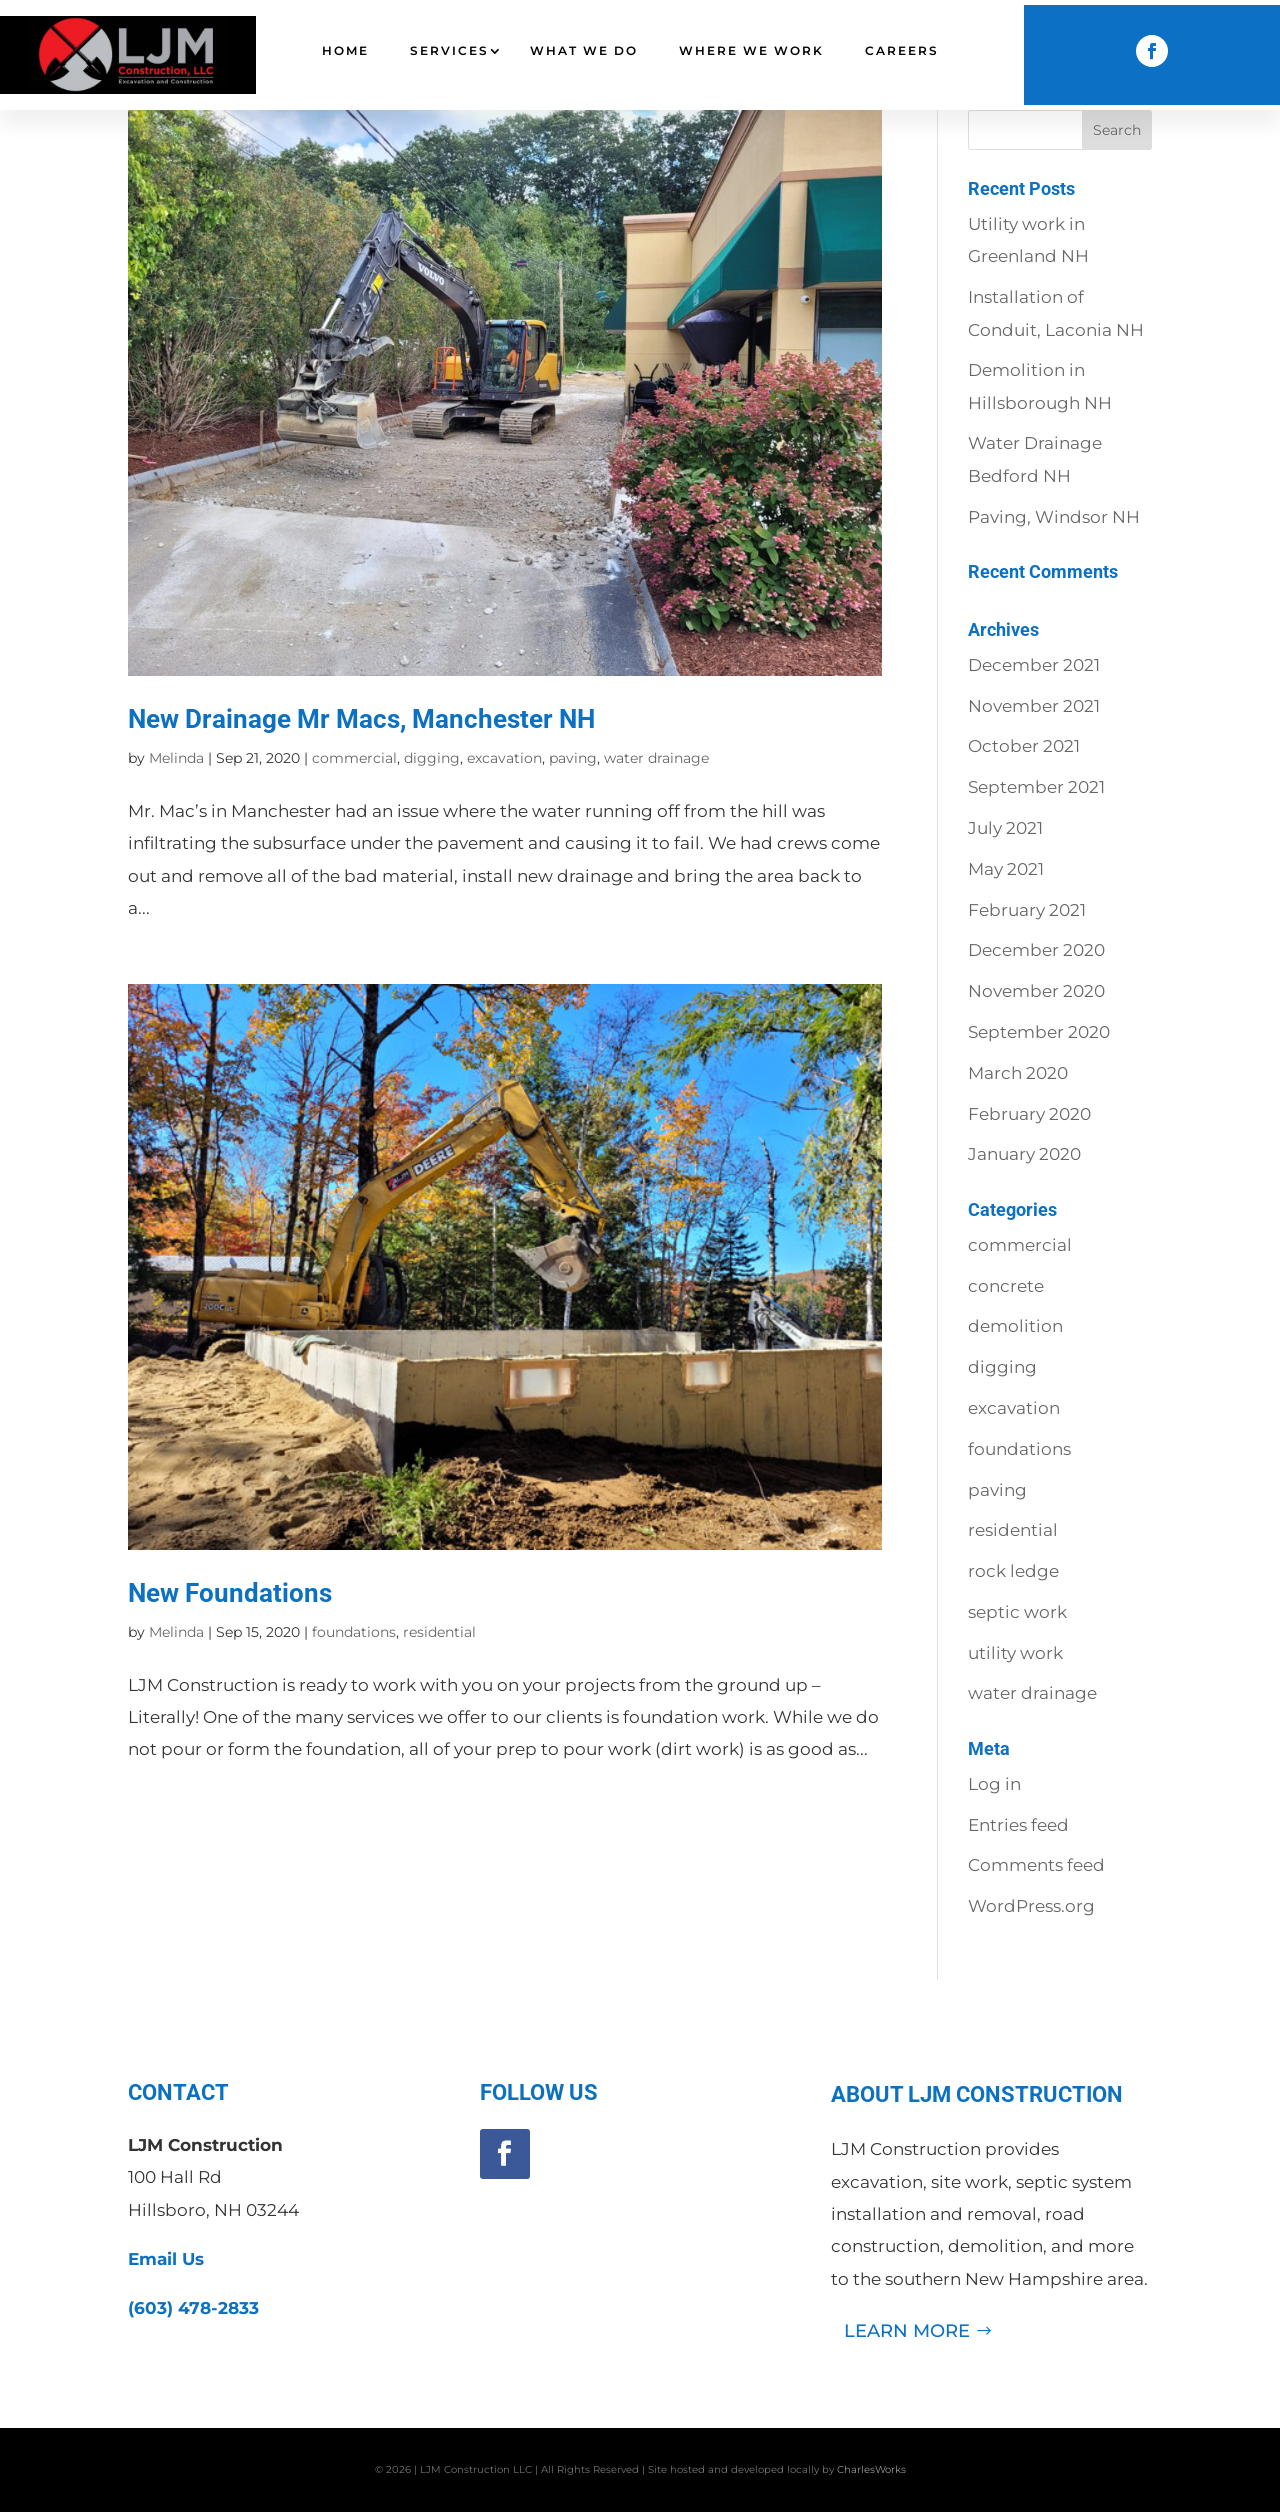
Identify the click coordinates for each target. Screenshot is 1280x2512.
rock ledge (1013, 1571)
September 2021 (1036, 787)
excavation (504, 758)
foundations (354, 1632)
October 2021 (1024, 746)
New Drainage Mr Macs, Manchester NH (361, 719)
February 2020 (1029, 1114)
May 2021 (1006, 869)
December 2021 (1034, 665)
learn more (938, 2331)
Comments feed (1036, 1865)
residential (439, 1632)
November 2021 (1034, 706)
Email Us (134, 2259)
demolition (1015, 1326)
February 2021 (1027, 910)
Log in (994, 1784)
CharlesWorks (871, 2469)
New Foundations (230, 1593)
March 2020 (1018, 1073)
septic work (1017, 1612)
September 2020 (1039, 1032)
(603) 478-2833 (161, 2308)
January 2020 (1024, 1154)
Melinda (176, 758)
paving (573, 758)
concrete (1006, 1286)
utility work (1015, 1653)
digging (432, 758)
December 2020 (1036, 950)
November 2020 (1036, 991)
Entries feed (1018, 1825)
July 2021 (1005, 828)
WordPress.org (1031, 1906)
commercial (354, 758)
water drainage (656, 758)
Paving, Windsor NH (1054, 517)
